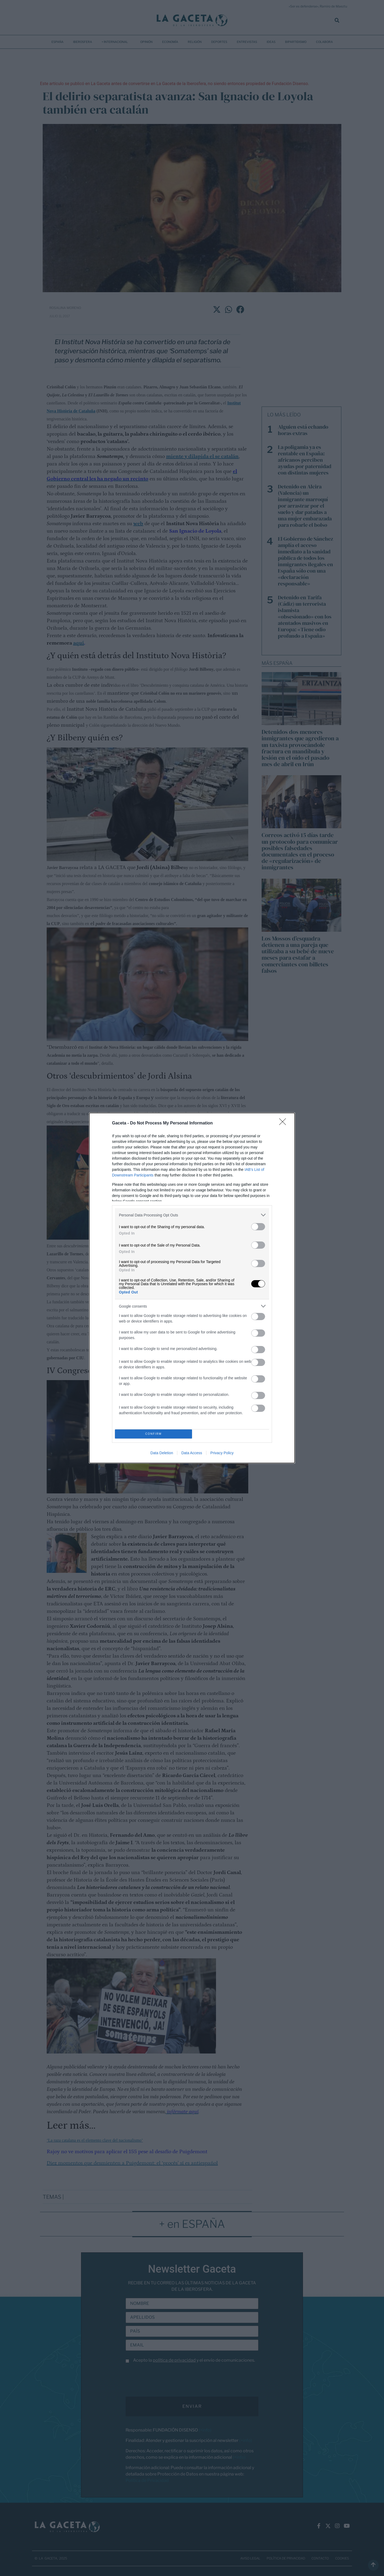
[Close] (284, 1123)
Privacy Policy (222, 1453)
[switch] (258, 1226)
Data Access (191, 1453)
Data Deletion (161, 1453)
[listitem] (192, 1215)
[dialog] (192, 1288)
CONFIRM (153, 1434)
